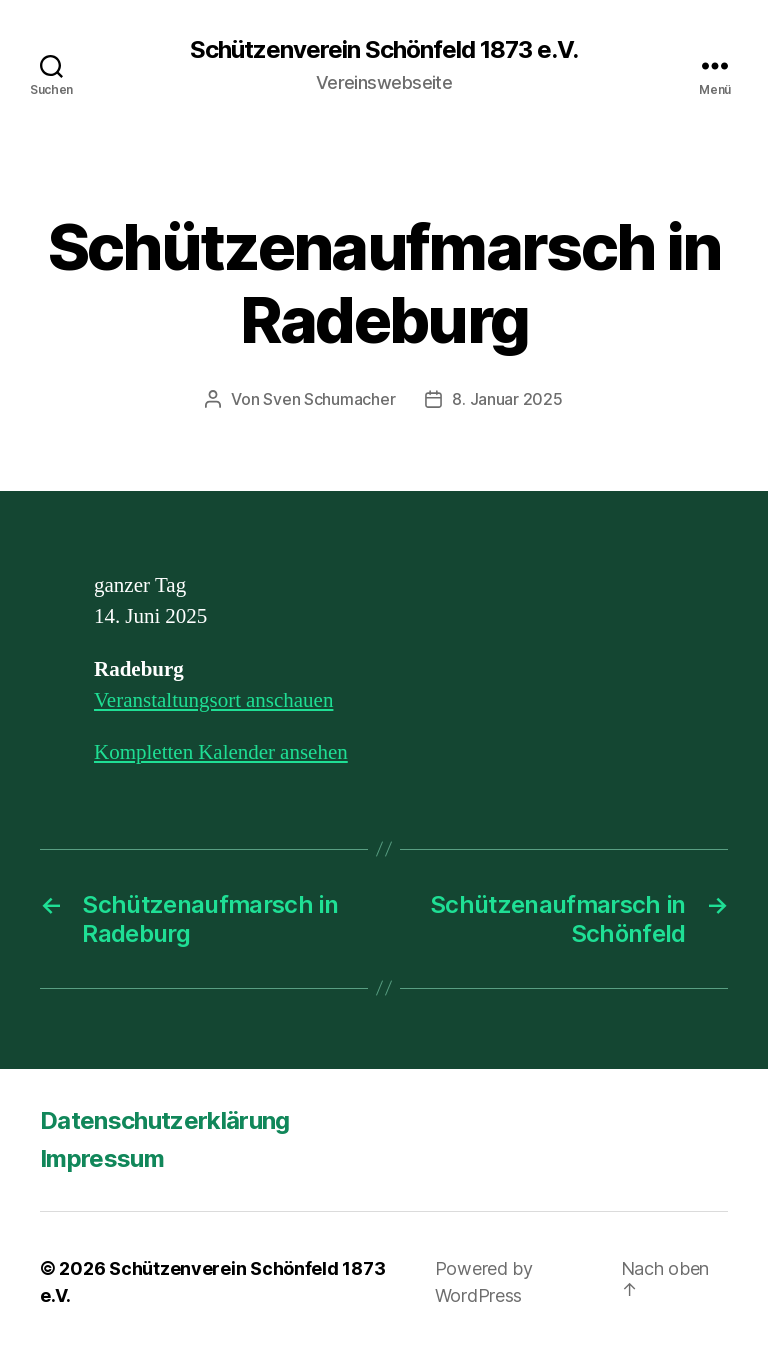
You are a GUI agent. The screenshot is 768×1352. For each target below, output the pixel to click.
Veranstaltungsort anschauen (213, 700)
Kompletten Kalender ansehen (221, 752)
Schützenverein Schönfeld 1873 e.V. (384, 50)
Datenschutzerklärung (165, 1120)
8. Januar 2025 (507, 399)
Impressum (102, 1158)
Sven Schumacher (329, 399)
